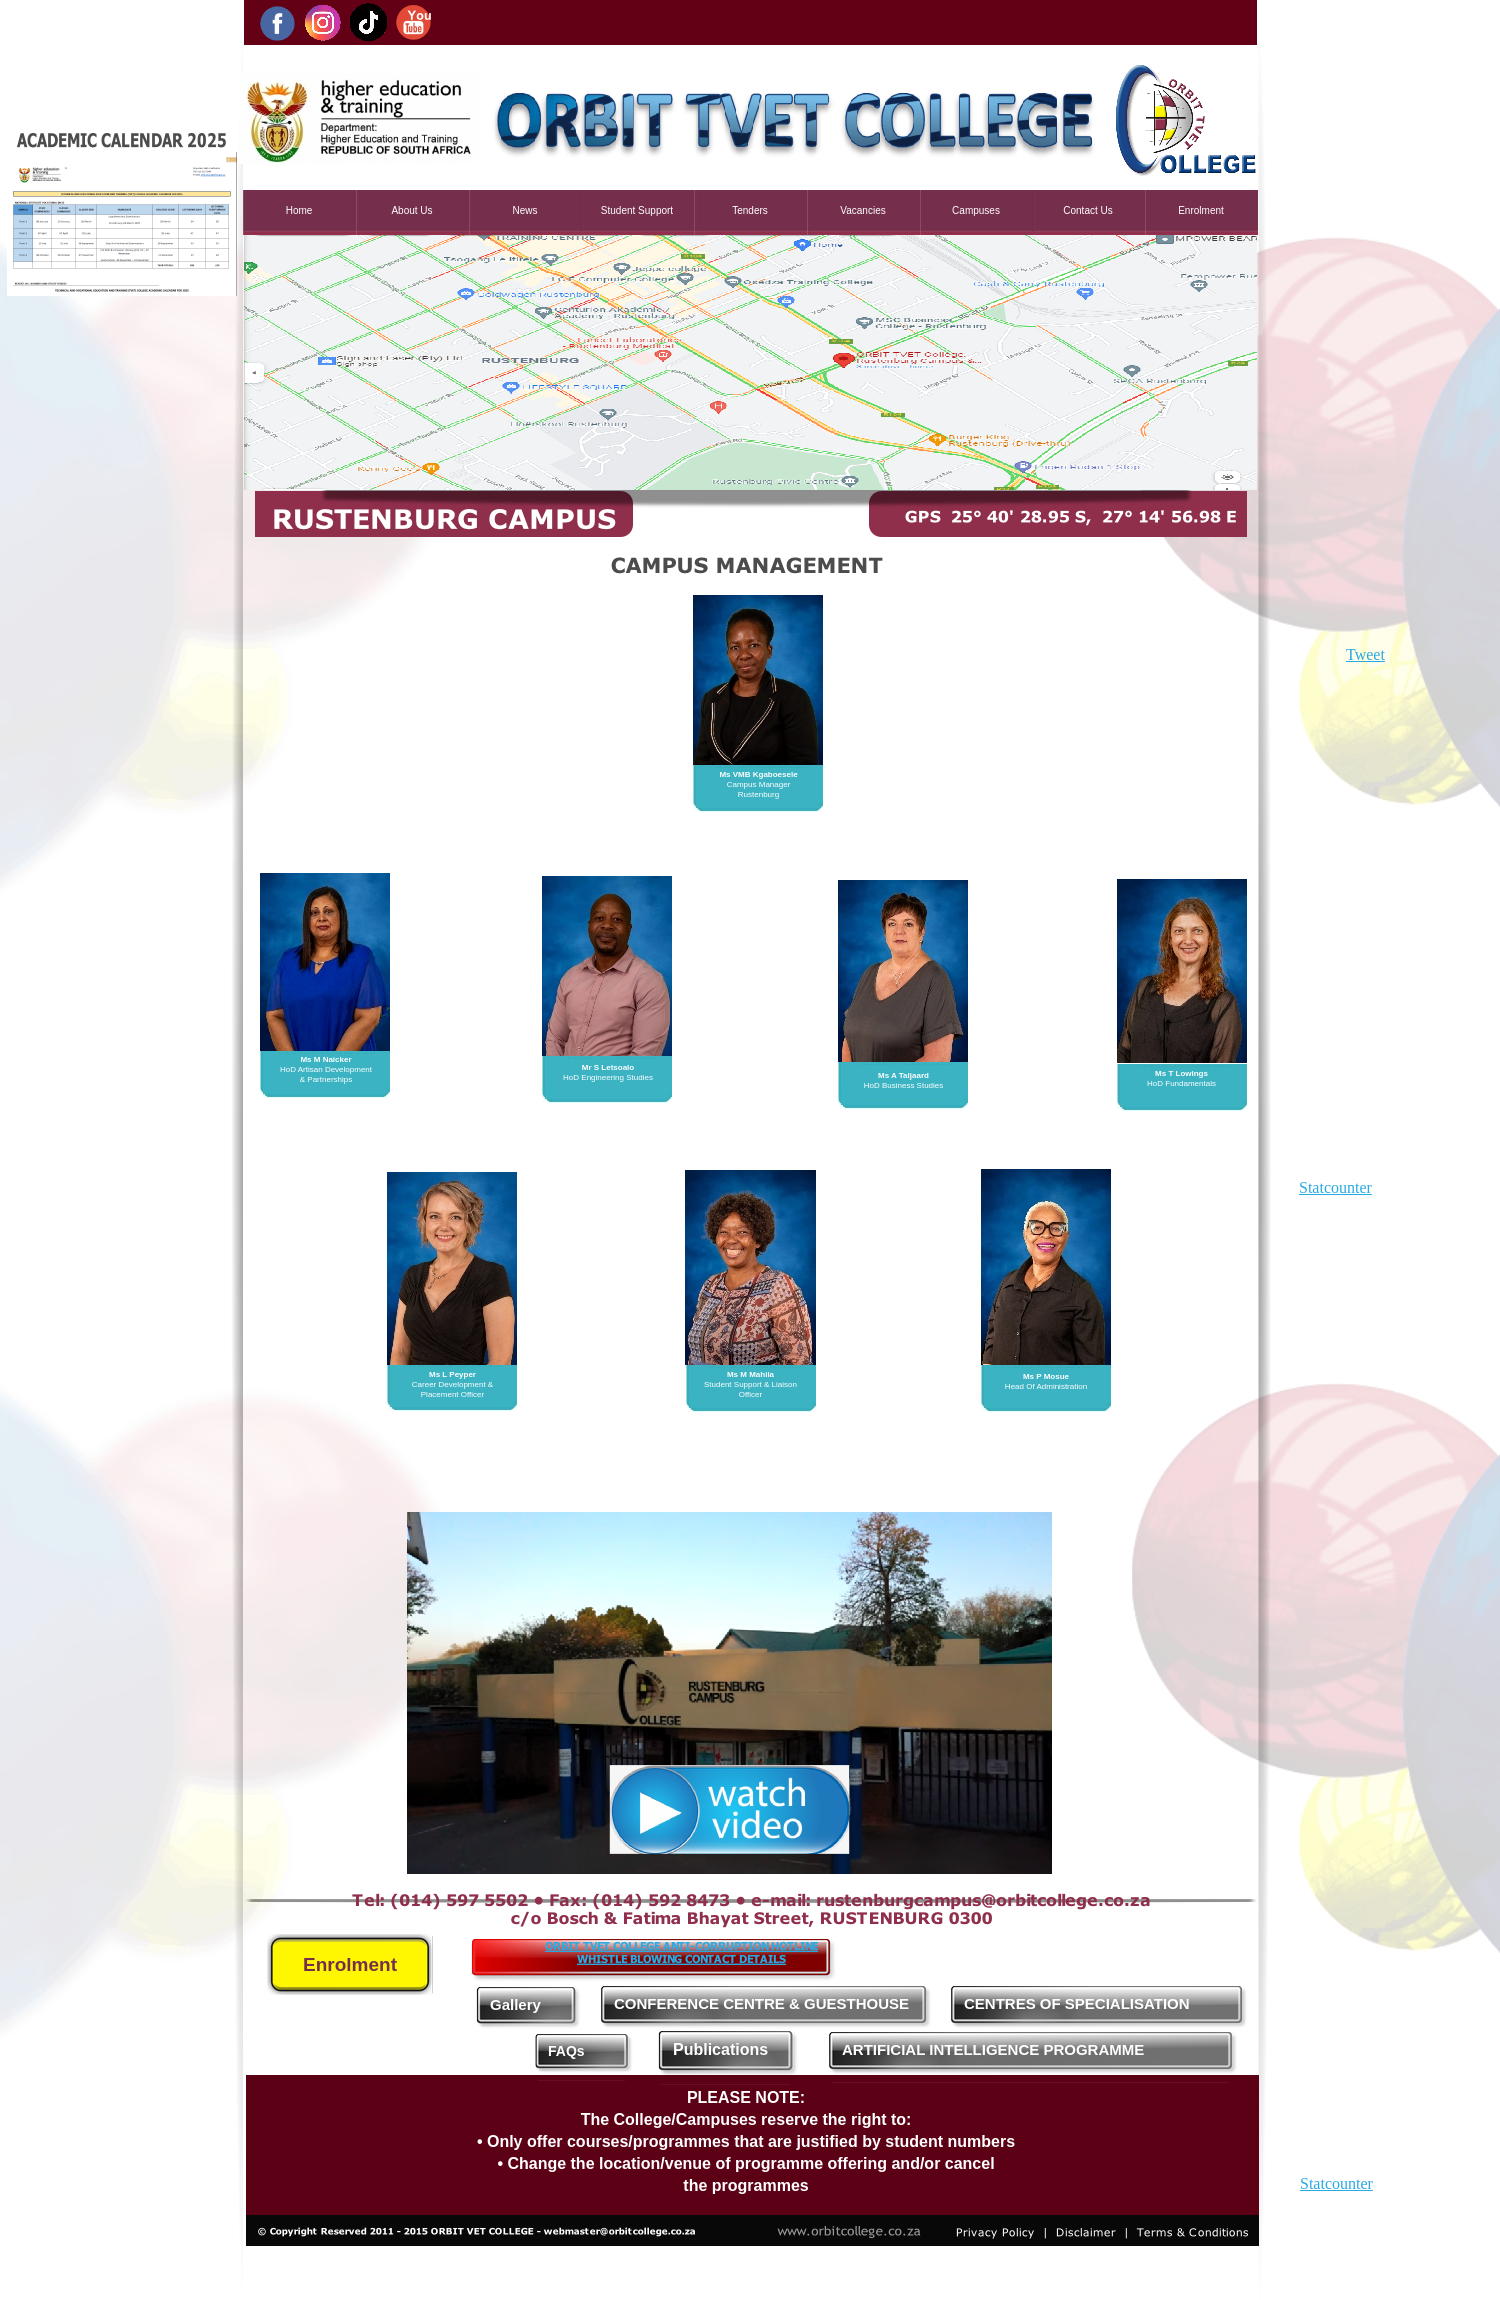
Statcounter (1335, 1187)
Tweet (1365, 654)
